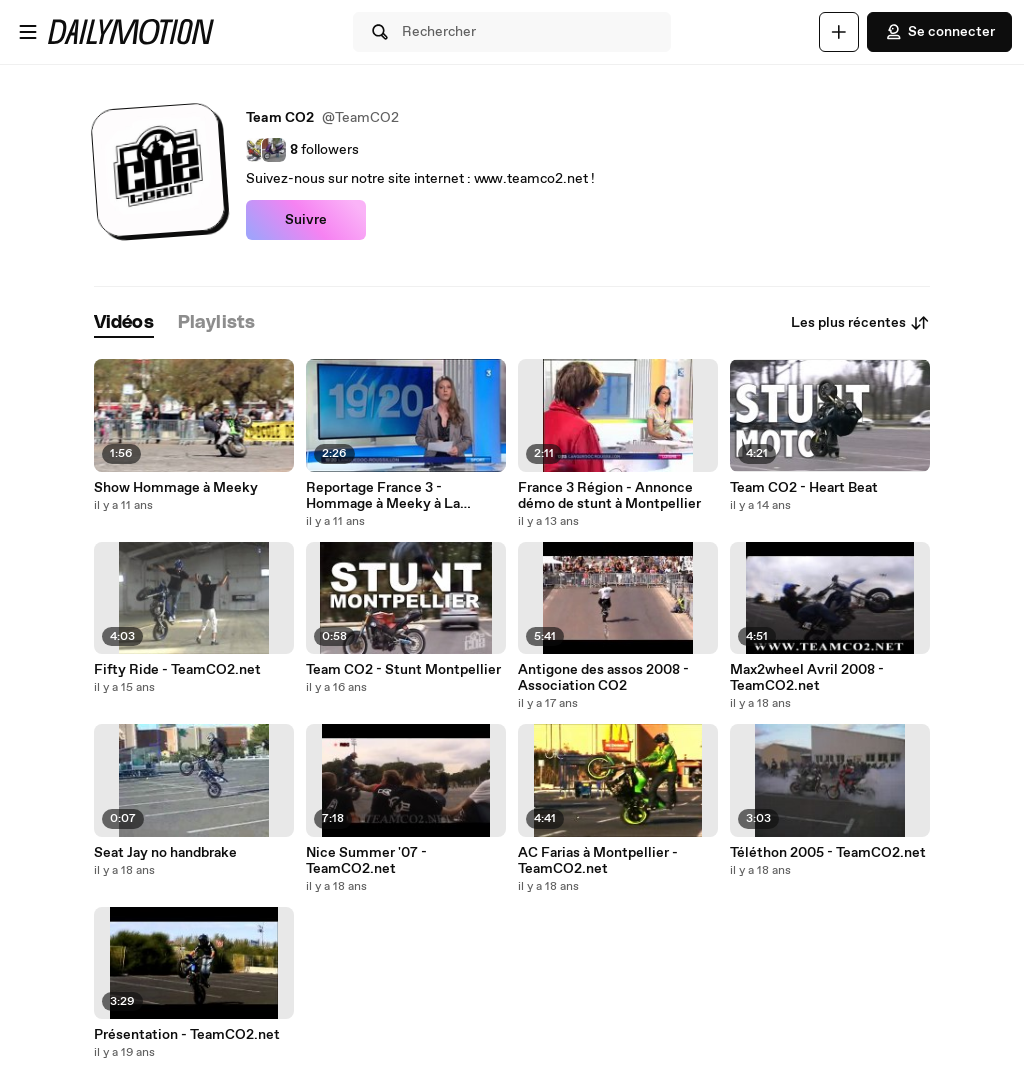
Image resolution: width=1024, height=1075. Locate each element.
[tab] (124, 323)
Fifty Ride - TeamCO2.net (177, 670)
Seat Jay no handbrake (165, 853)
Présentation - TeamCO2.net (187, 1035)
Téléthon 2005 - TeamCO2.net (828, 853)
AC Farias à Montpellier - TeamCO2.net (598, 861)
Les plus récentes (860, 323)
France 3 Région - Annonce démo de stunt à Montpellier (609, 496)
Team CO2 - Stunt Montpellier (403, 670)
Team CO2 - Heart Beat (804, 488)
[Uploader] (839, 32)
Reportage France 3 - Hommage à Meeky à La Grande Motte (383, 496)
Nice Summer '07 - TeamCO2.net (366, 861)
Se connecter (939, 32)
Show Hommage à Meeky (176, 488)
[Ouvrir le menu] (28, 32)
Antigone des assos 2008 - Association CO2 (603, 678)
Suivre (306, 220)
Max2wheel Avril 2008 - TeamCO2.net (807, 678)
